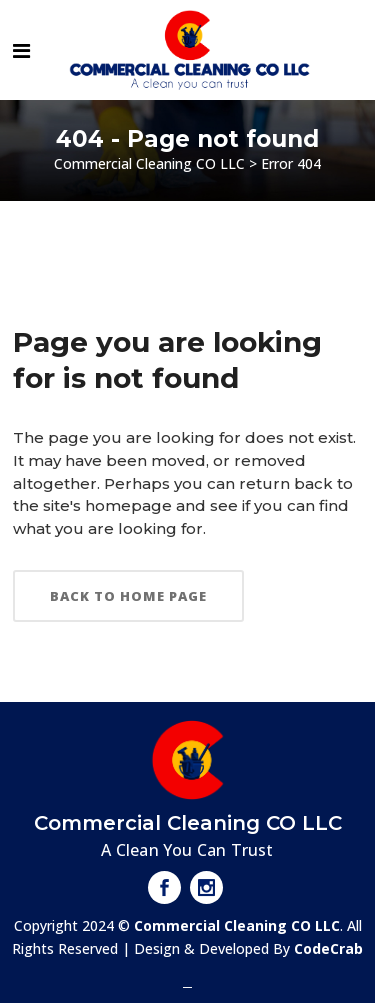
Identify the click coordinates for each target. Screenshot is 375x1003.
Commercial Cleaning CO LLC (149, 163)
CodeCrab (328, 948)
